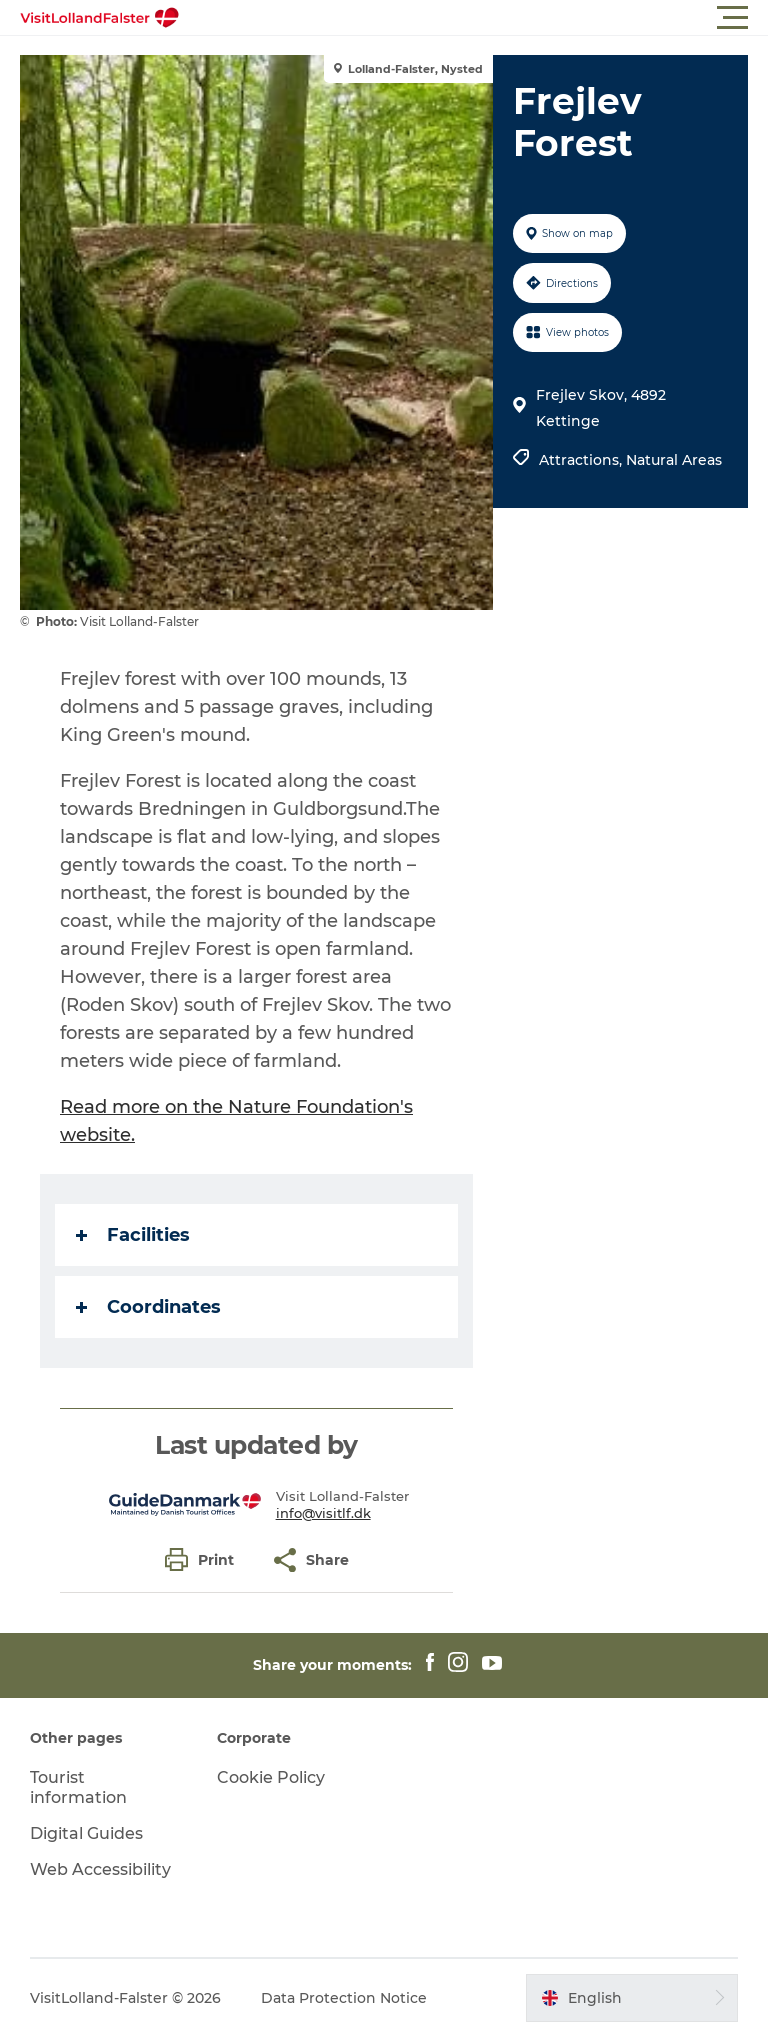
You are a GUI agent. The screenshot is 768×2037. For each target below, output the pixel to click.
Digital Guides (86, 1833)
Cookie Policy (271, 1777)
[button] (474, 18)
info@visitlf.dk (323, 1513)
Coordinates (148, 1307)
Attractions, (582, 460)
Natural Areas (674, 460)
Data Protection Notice (344, 1998)
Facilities (133, 1235)
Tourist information (78, 1788)
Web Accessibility (100, 1869)
